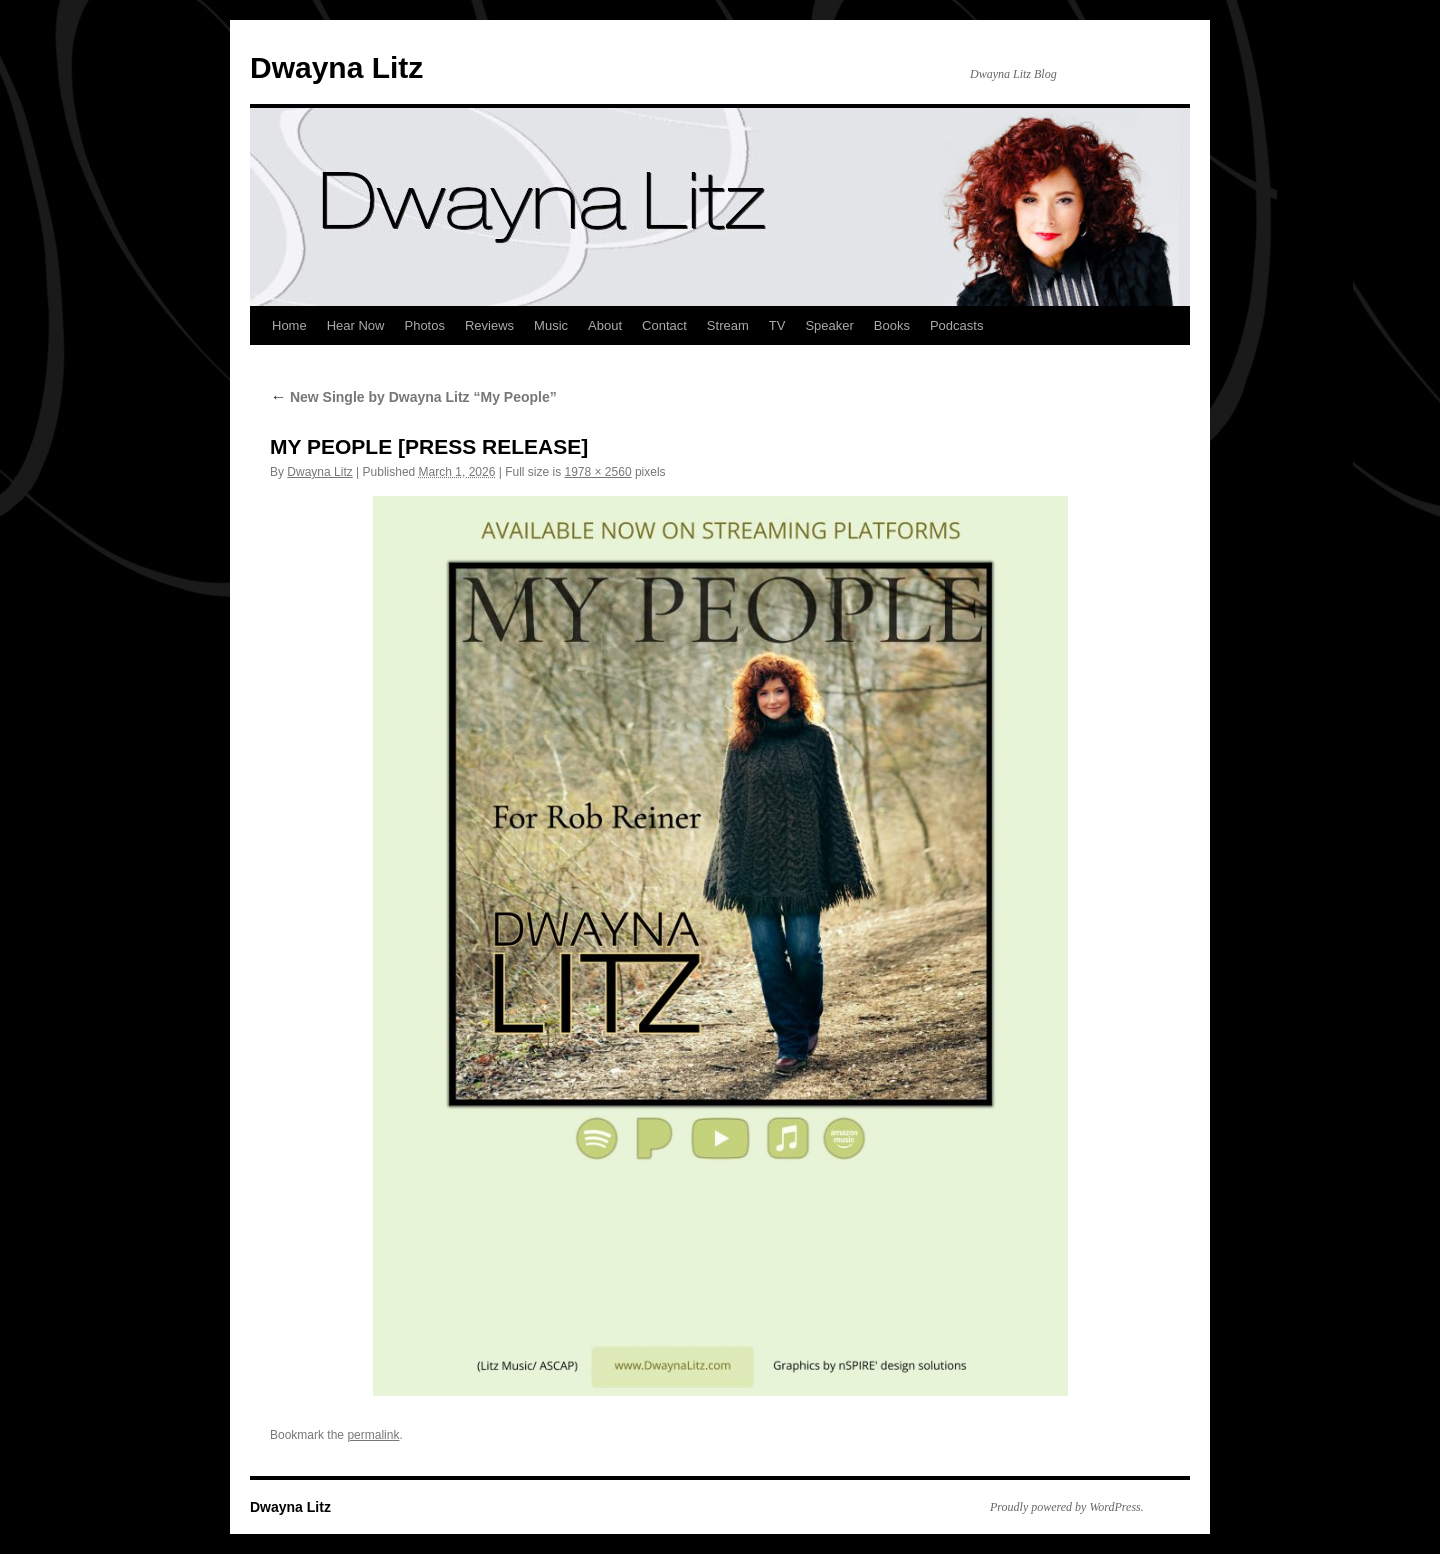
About (605, 325)
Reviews (489, 325)
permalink (373, 1435)
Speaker (829, 325)
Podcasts (956, 325)
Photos (424, 325)
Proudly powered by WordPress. (1067, 1507)
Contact (664, 325)
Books (892, 325)
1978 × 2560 (597, 472)
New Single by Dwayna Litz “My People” (413, 397)
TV (777, 325)
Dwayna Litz (336, 67)
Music (551, 325)
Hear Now (356, 325)
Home (289, 325)
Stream (728, 325)
